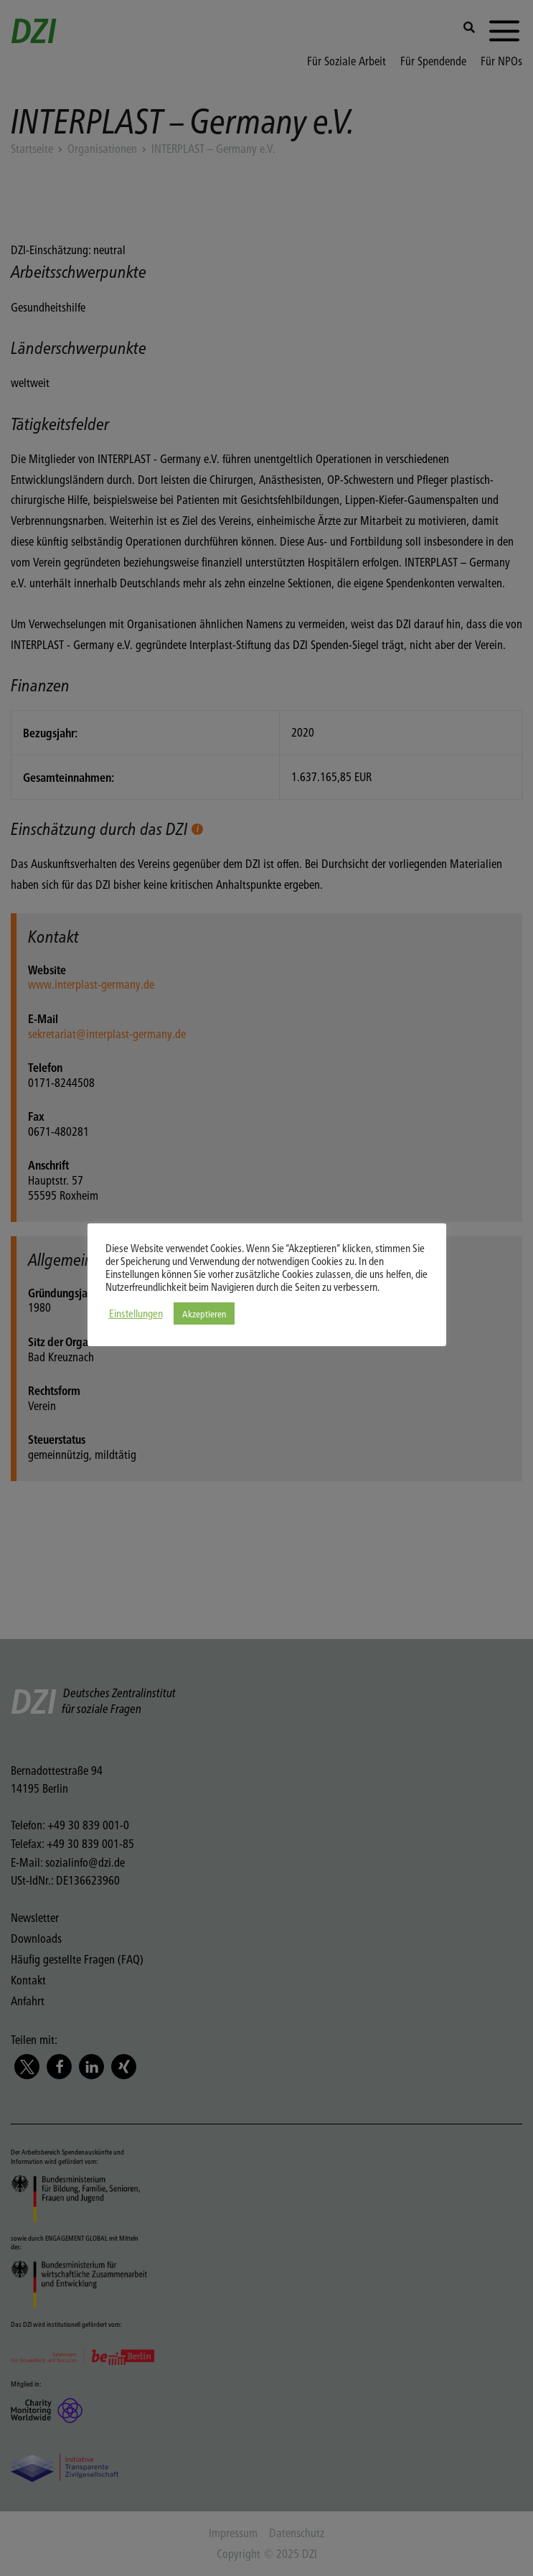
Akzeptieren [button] (204, 1313)
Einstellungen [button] (136, 1313)
